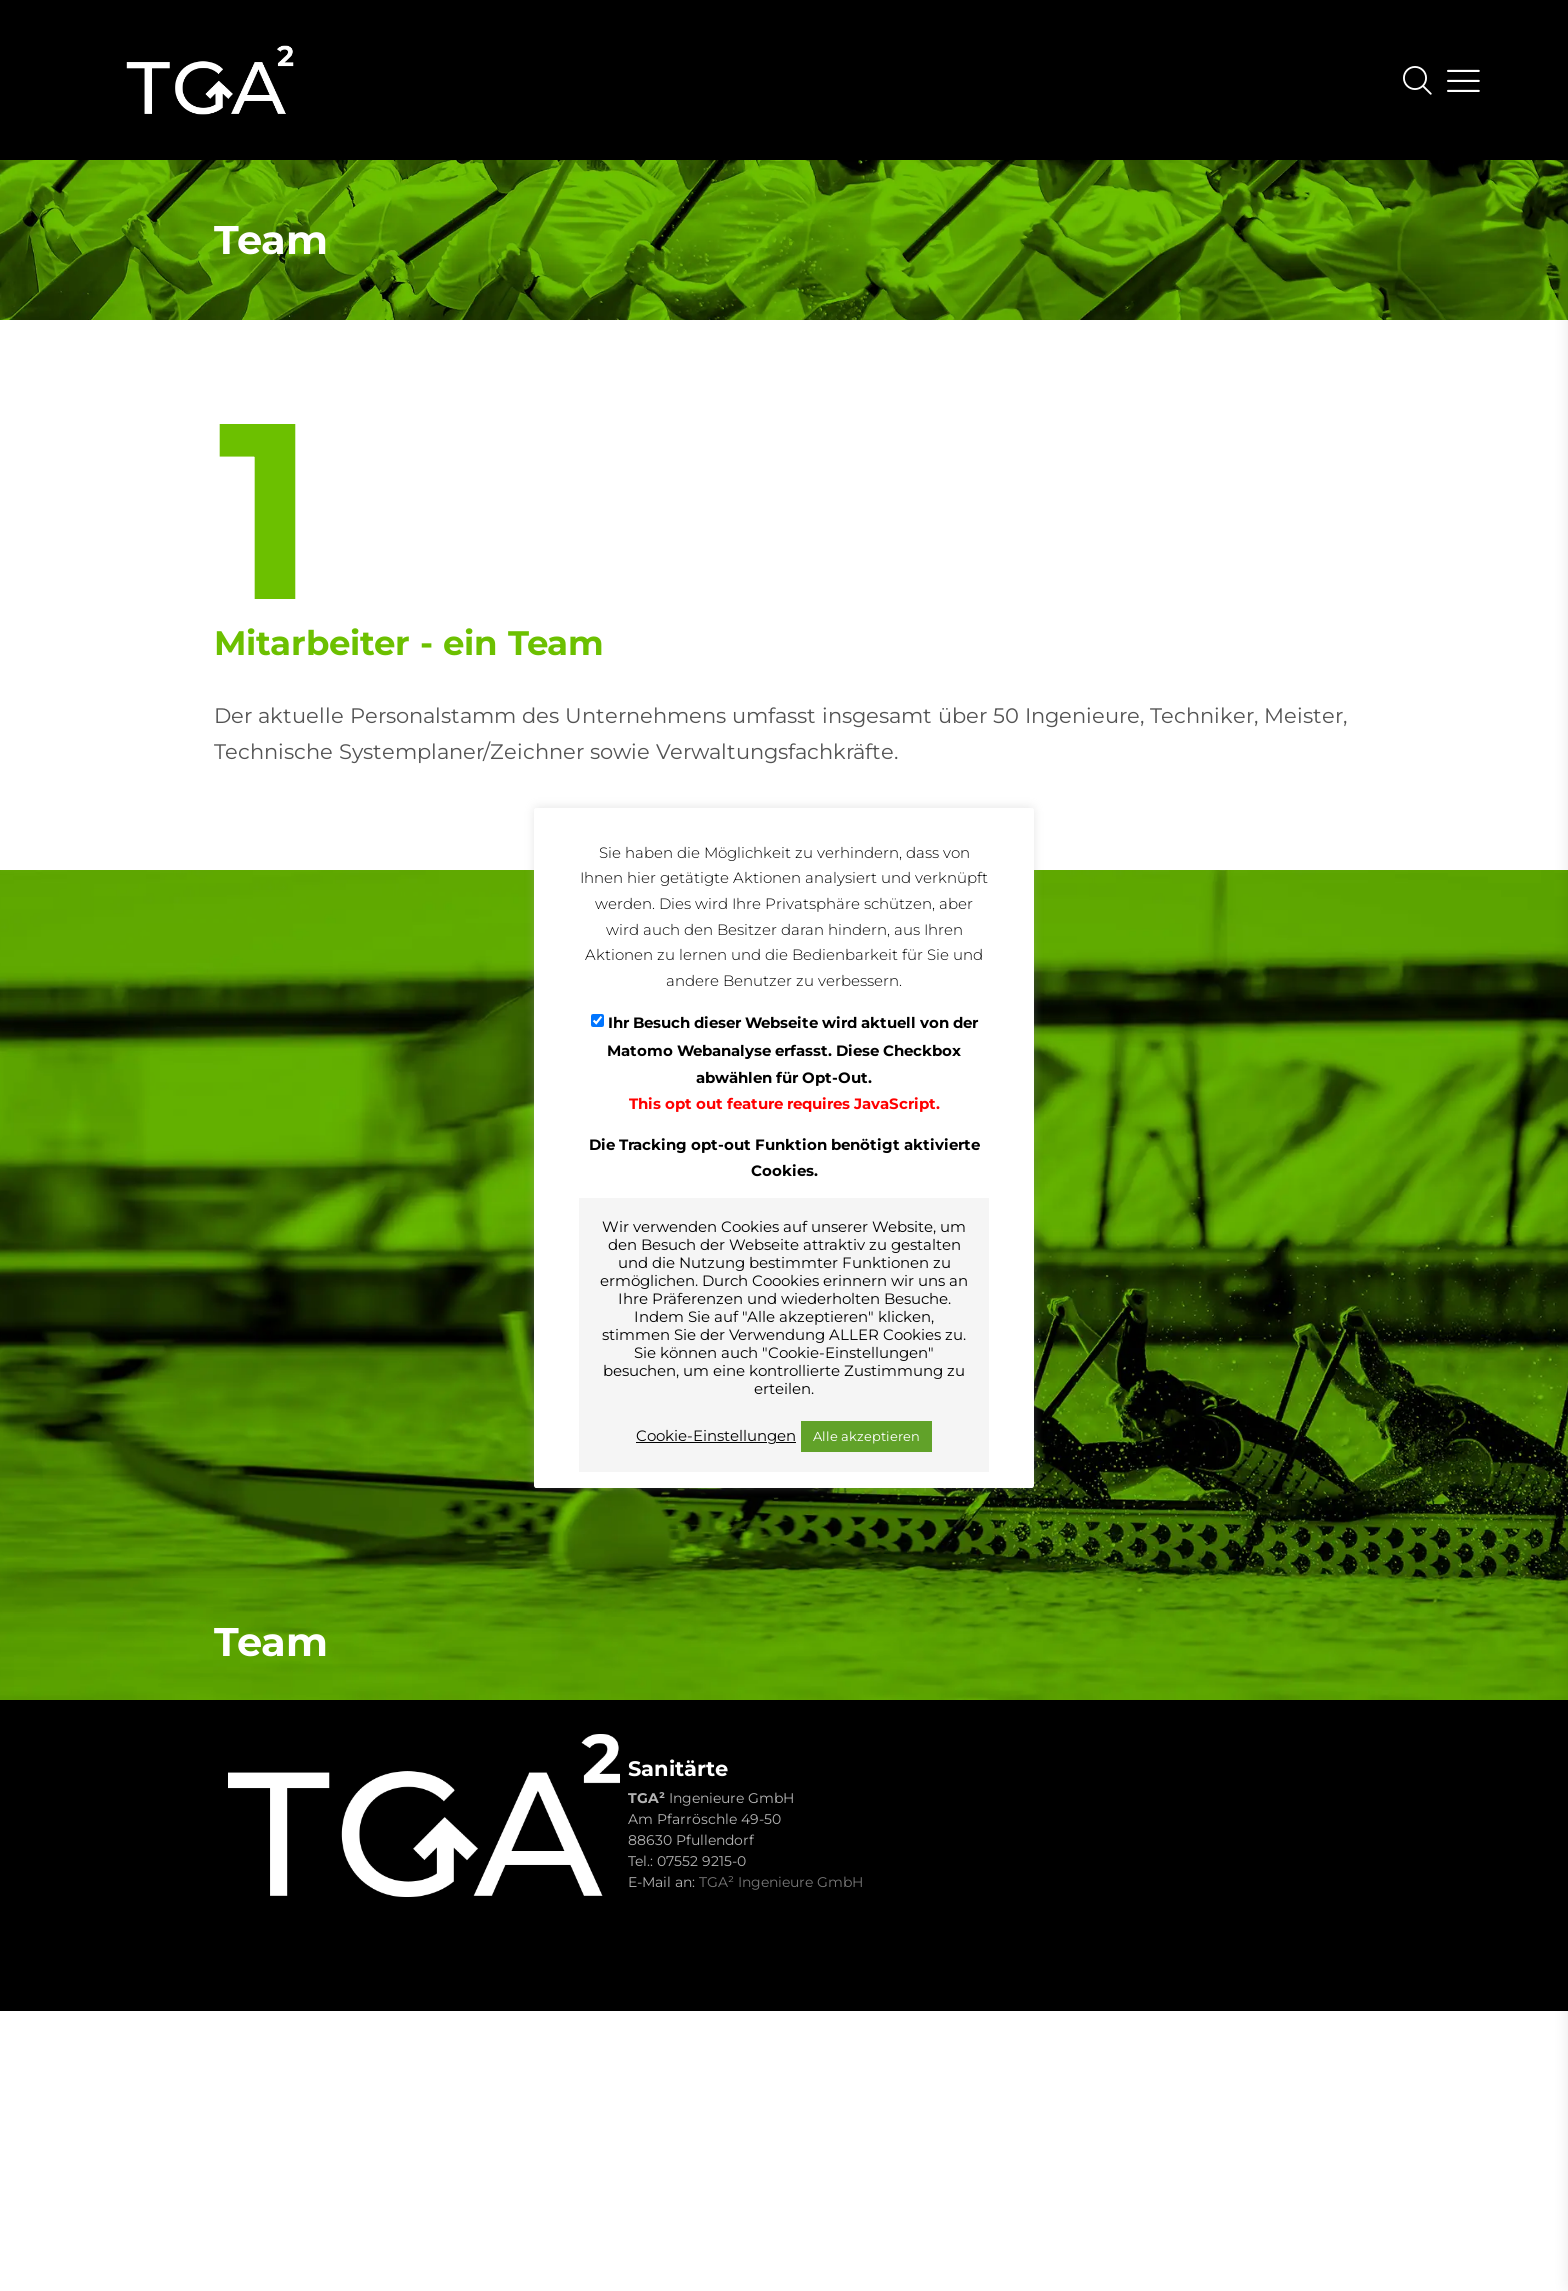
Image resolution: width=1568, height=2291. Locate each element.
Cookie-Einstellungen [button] (716, 1436)
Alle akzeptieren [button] (866, 1436)
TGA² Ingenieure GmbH (781, 1882)
